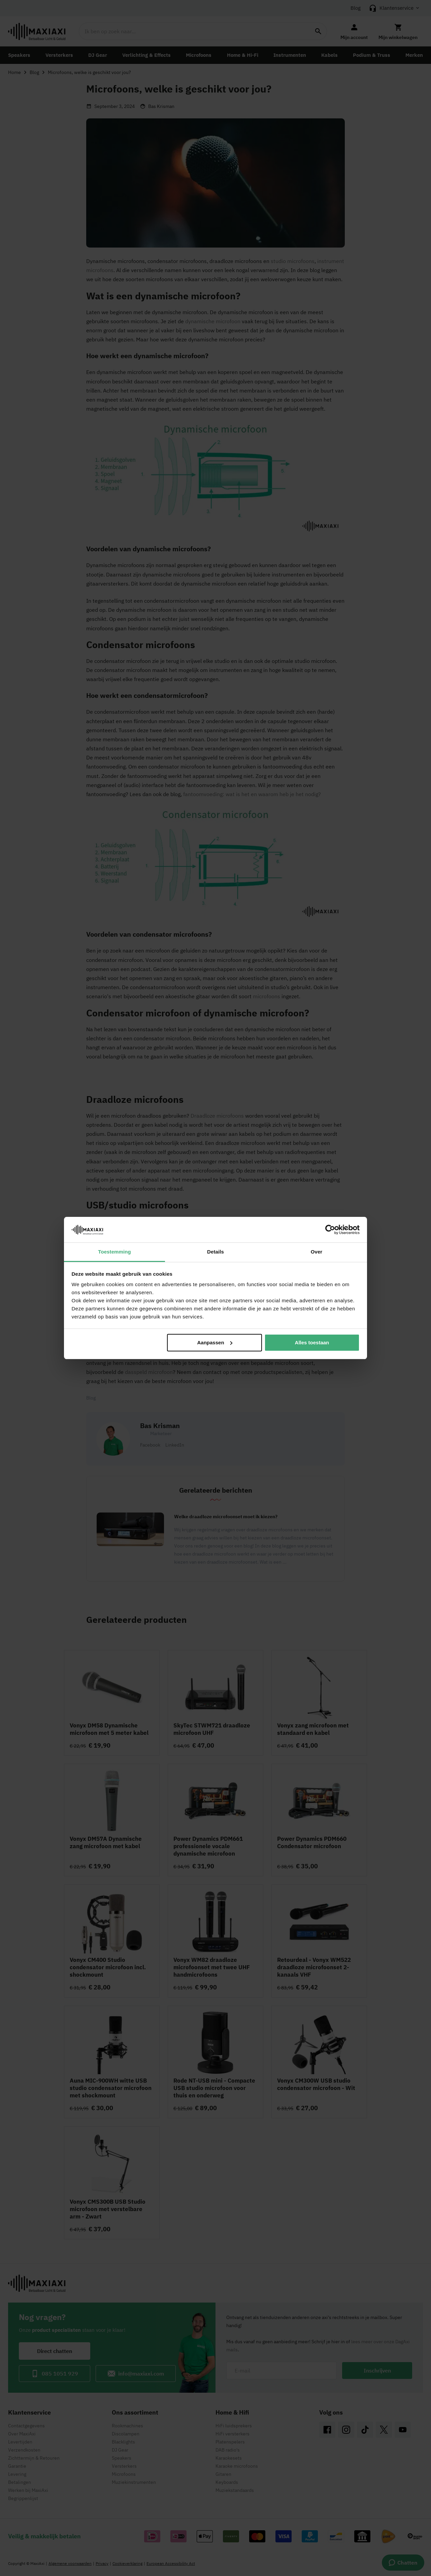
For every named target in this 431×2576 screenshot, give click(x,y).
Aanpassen (214, 1342)
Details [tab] (215, 1252)
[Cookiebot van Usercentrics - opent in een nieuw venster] (330, 1230)
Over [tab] (317, 1252)
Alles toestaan (312, 1342)
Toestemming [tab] (114, 1252)
